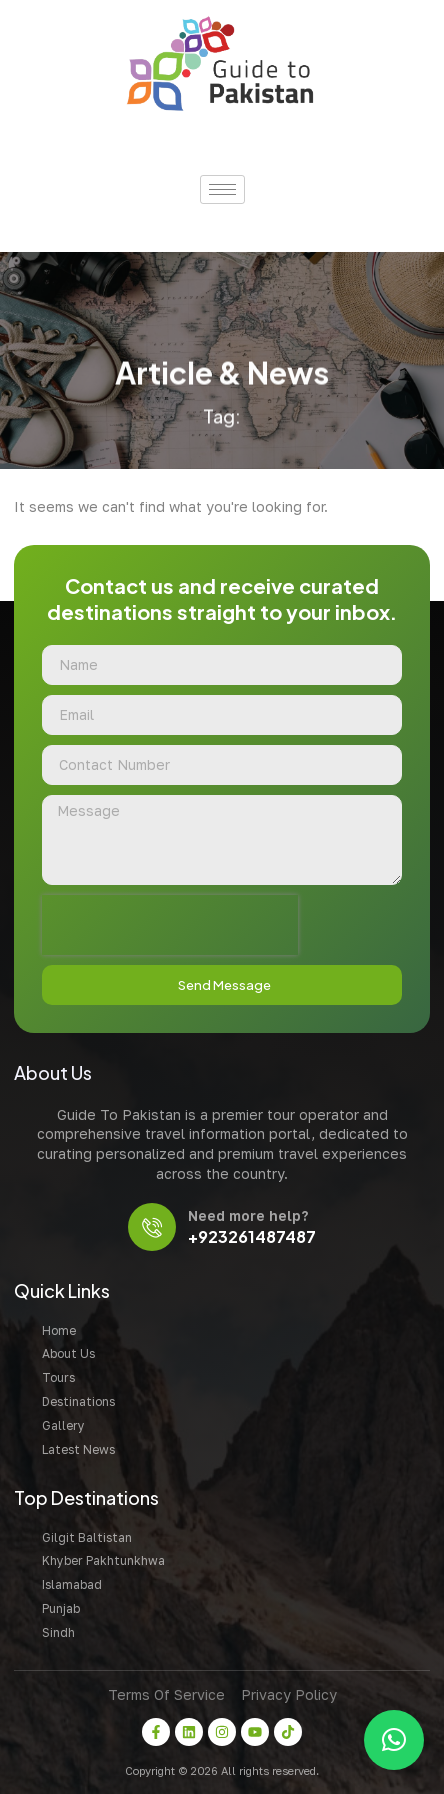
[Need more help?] (152, 1227)
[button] (394, 1740)
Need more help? (248, 1215)
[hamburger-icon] (222, 189)
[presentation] (170, 925)
